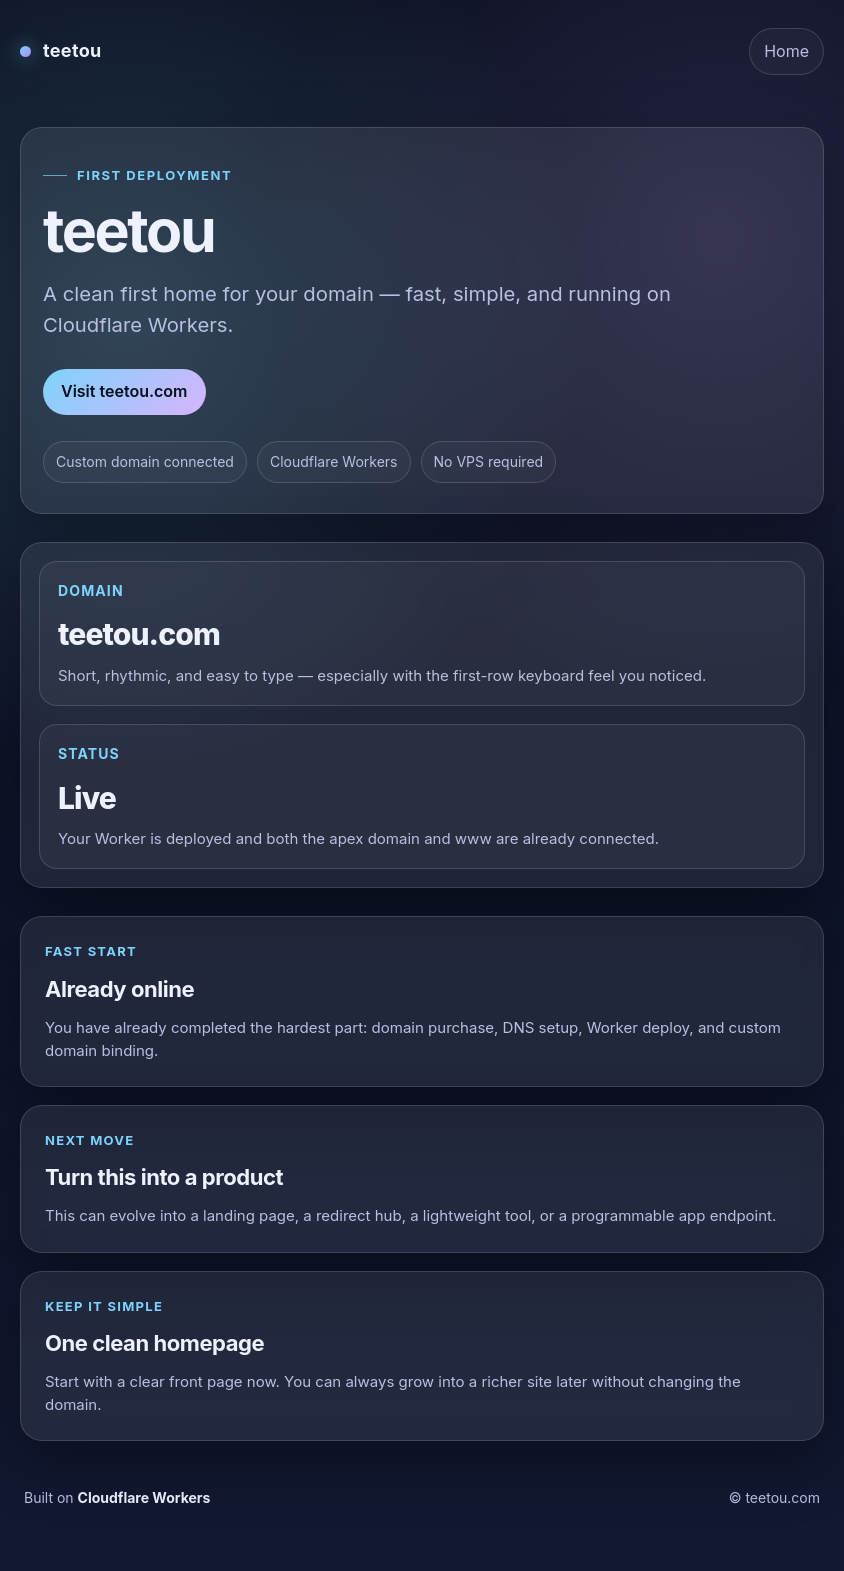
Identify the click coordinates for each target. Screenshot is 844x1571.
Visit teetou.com (124, 391)
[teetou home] (61, 51)
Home (786, 51)
